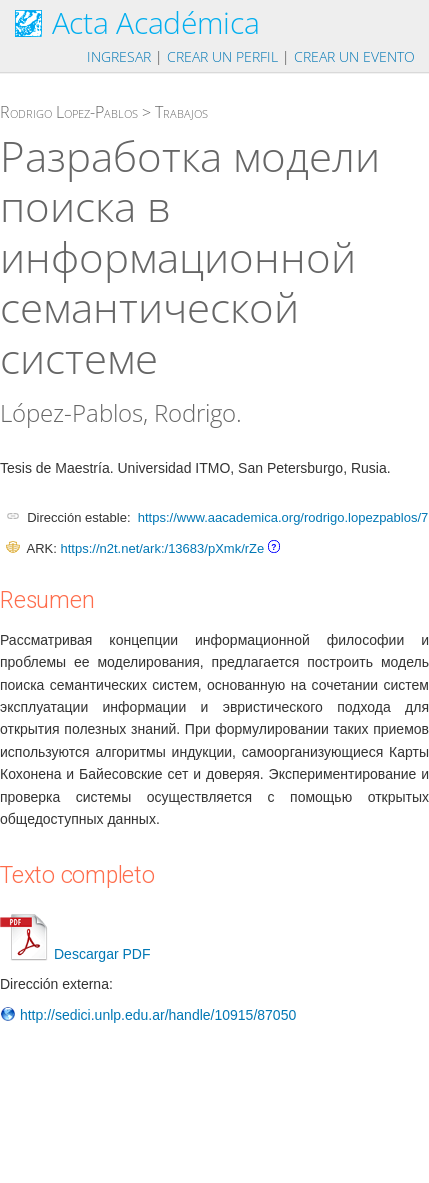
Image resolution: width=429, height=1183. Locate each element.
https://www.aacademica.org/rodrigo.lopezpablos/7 (283, 517)
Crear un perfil (222, 56)
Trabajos (181, 112)
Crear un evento (354, 56)
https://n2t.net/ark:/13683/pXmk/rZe (162, 548)
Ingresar (119, 56)
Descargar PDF (75, 954)
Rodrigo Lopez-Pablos (69, 112)
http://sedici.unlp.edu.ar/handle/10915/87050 (148, 1015)
